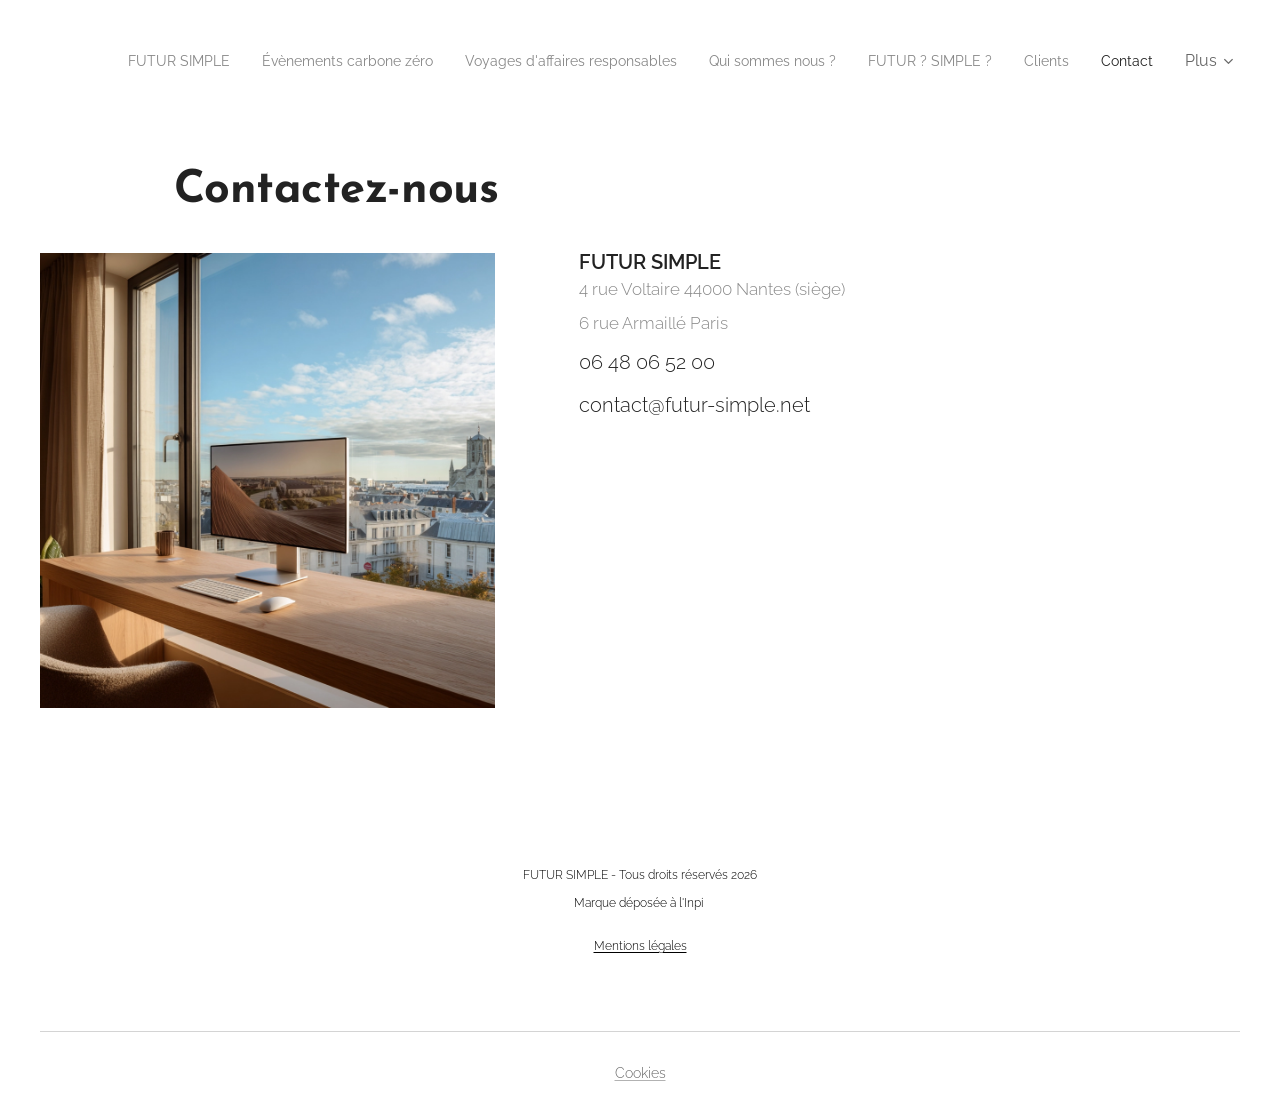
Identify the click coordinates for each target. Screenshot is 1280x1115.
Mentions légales (640, 946)
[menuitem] (173, 61)
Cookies (640, 1073)
